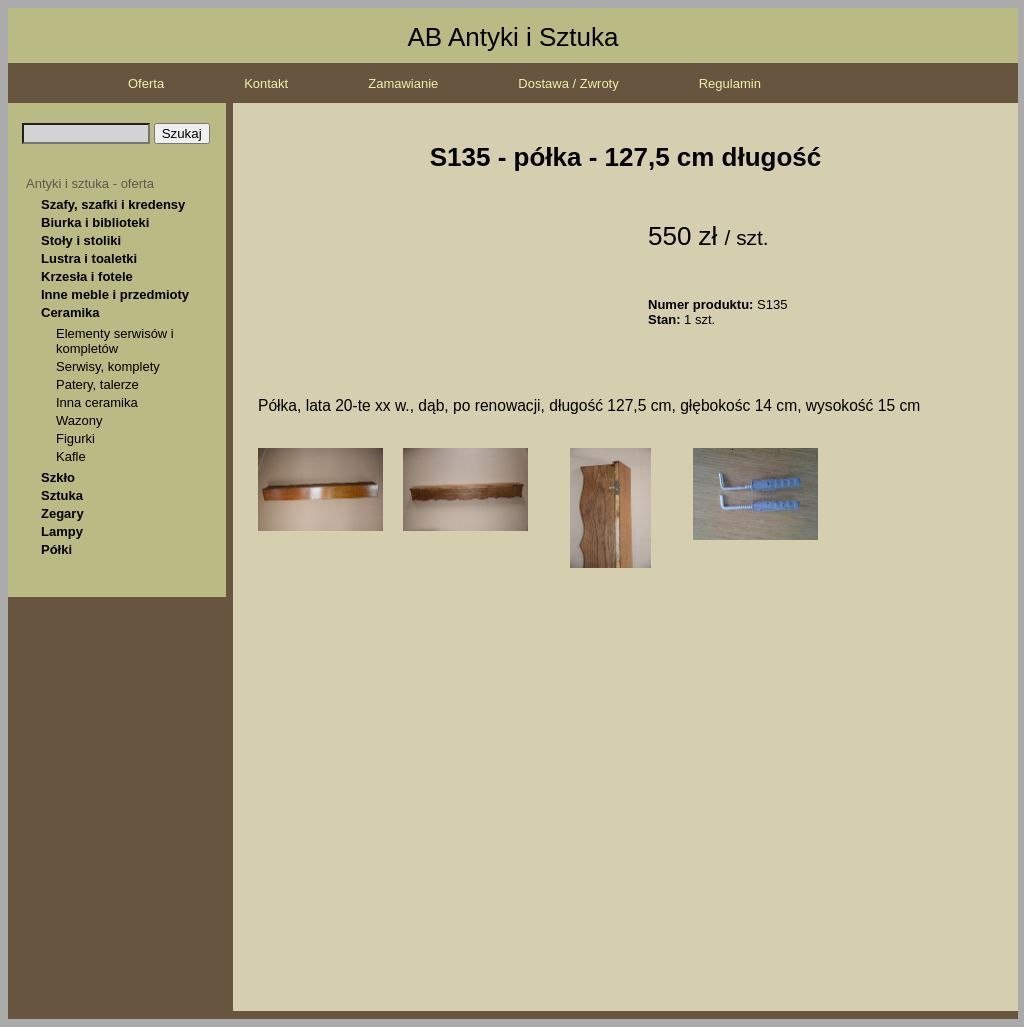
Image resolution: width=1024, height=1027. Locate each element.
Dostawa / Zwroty (568, 83)
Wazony (79, 420)
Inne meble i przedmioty (115, 294)
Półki (56, 549)
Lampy (62, 531)
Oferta (146, 83)
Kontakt (266, 83)
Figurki (75, 438)
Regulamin (730, 83)
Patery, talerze (97, 384)
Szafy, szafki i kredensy (113, 204)
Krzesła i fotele (87, 276)
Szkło (58, 477)
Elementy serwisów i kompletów (115, 341)
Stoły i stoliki (81, 240)
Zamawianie (403, 83)
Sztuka (62, 495)
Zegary (62, 513)
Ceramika (70, 312)
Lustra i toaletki (89, 258)
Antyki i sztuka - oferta (90, 183)
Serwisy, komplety (108, 366)
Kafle (71, 456)
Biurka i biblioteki (95, 222)
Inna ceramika (97, 402)
